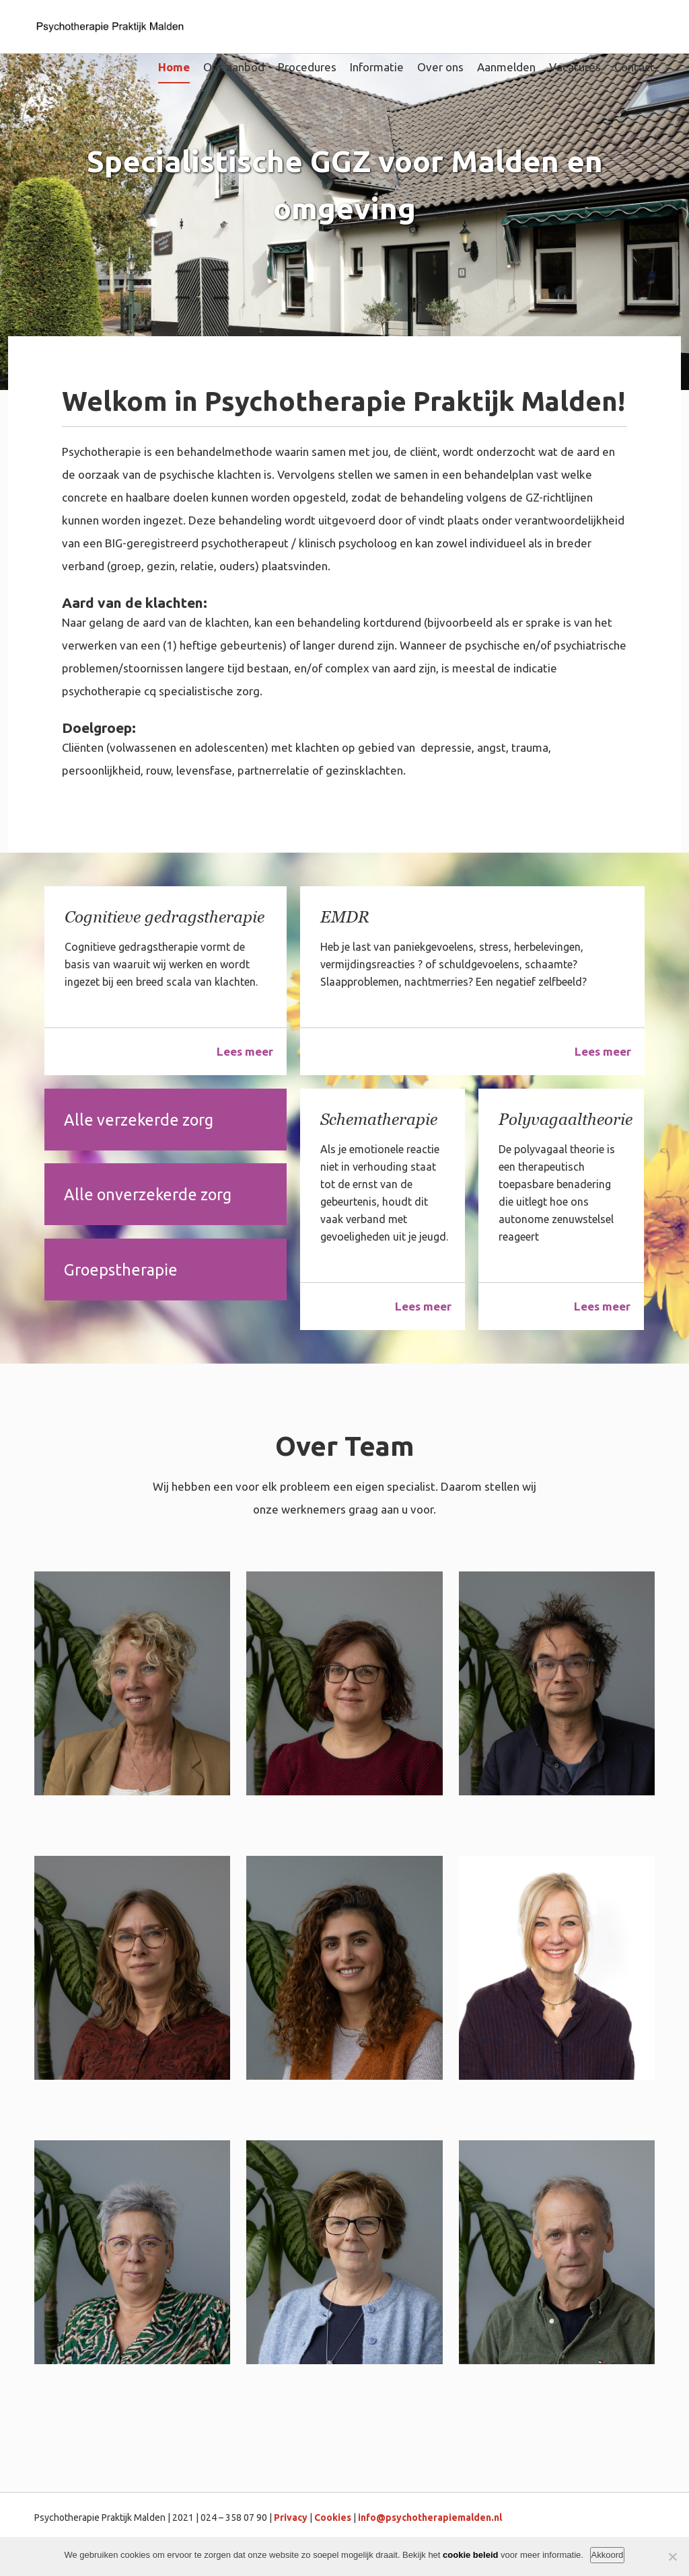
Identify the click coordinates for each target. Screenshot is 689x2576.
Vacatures (575, 67)
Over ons (440, 67)
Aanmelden (506, 67)
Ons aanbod (233, 67)
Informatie (377, 67)
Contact (634, 67)
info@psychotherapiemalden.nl (430, 2517)
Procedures (307, 67)
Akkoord (607, 2555)
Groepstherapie (122, 1273)
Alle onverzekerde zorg (150, 1196)
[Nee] (672, 2556)
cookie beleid (470, 2555)
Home (174, 67)
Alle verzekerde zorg (141, 1120)
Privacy (290, 2517)
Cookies (332, 2517)
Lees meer (245, 1051)
